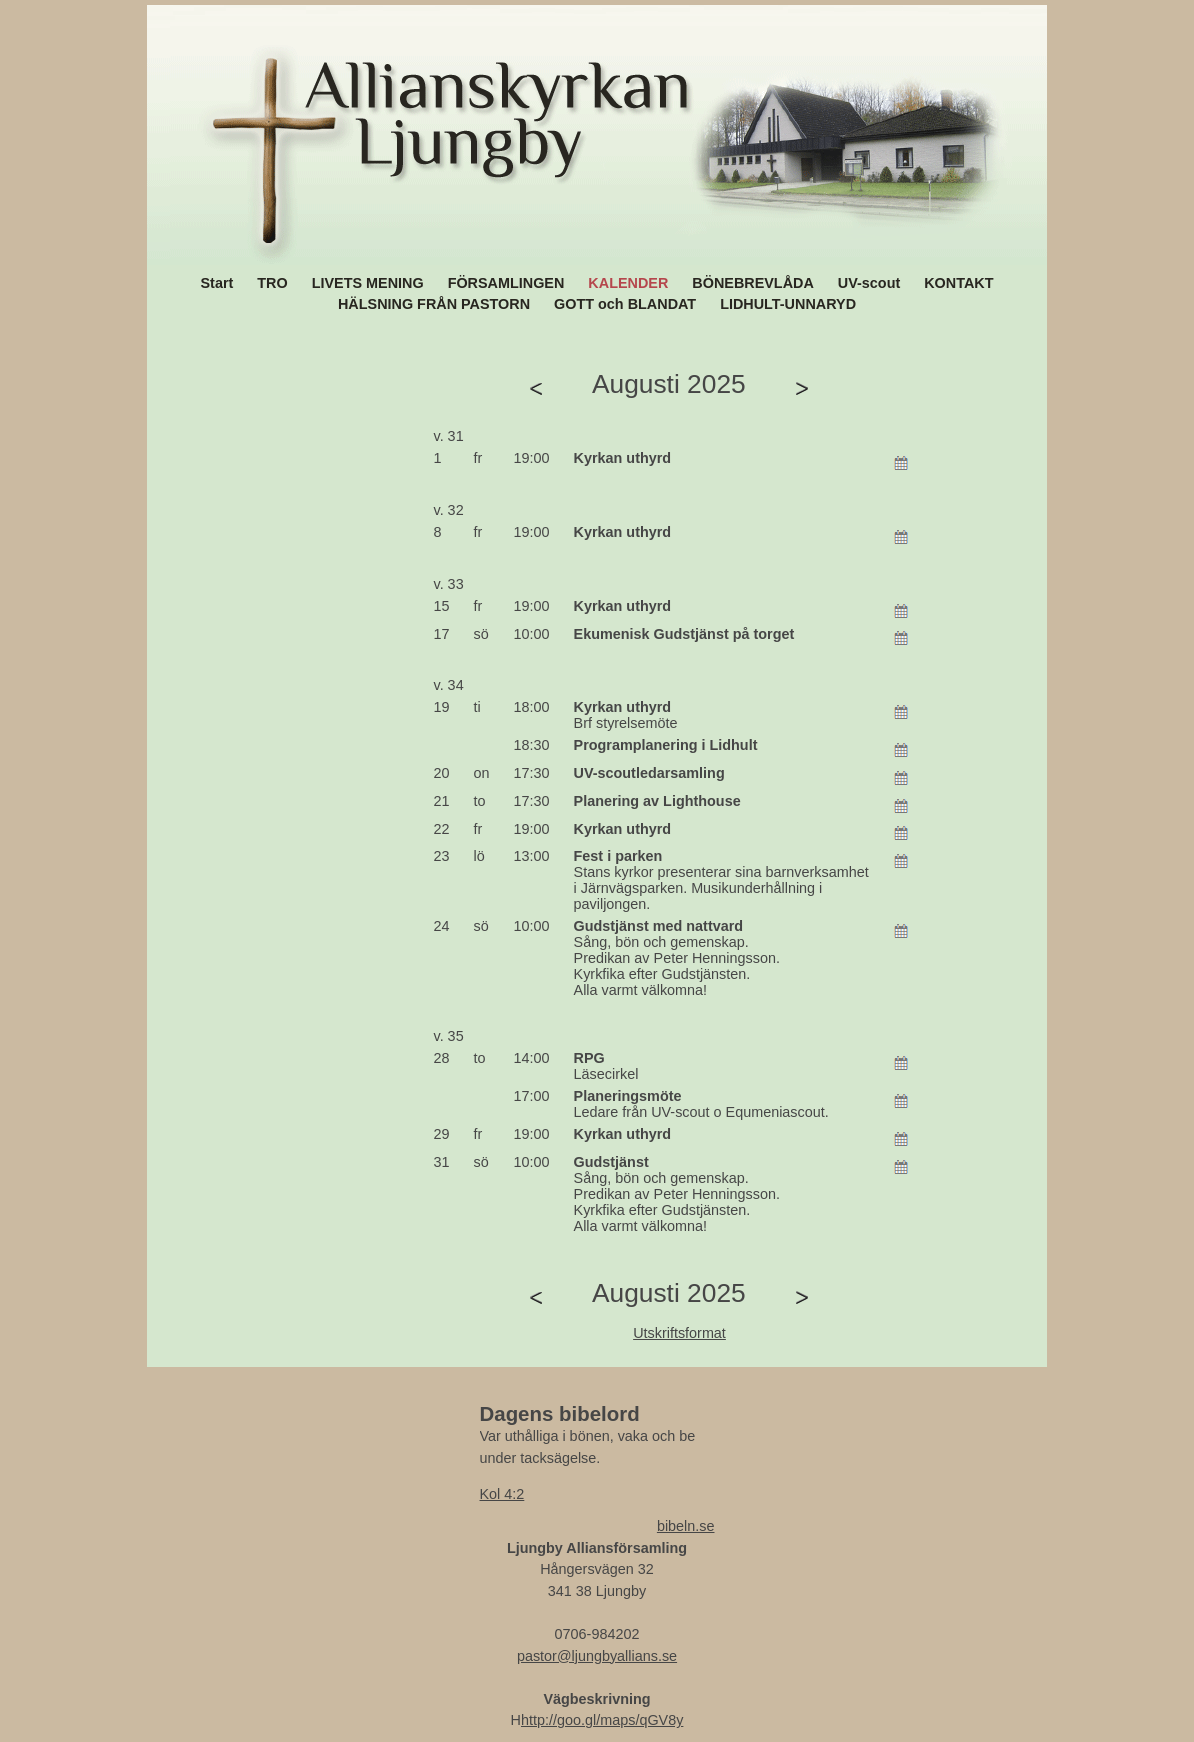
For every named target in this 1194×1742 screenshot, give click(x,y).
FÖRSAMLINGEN (506, 283)
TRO (272, 283)
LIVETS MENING (368, 283)
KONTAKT (958, 283)
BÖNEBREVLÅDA (753, 283)
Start (217, 283)
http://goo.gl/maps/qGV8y (602, 1720)
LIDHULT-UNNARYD (788, 304)
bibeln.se (686, 1526)
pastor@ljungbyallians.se (597, 1656)
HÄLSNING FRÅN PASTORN (434, 304)
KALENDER (628, 283)
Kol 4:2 (502, 1494)
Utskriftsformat (679, 1333)
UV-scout (869, 283)
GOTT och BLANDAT (625, 304)
